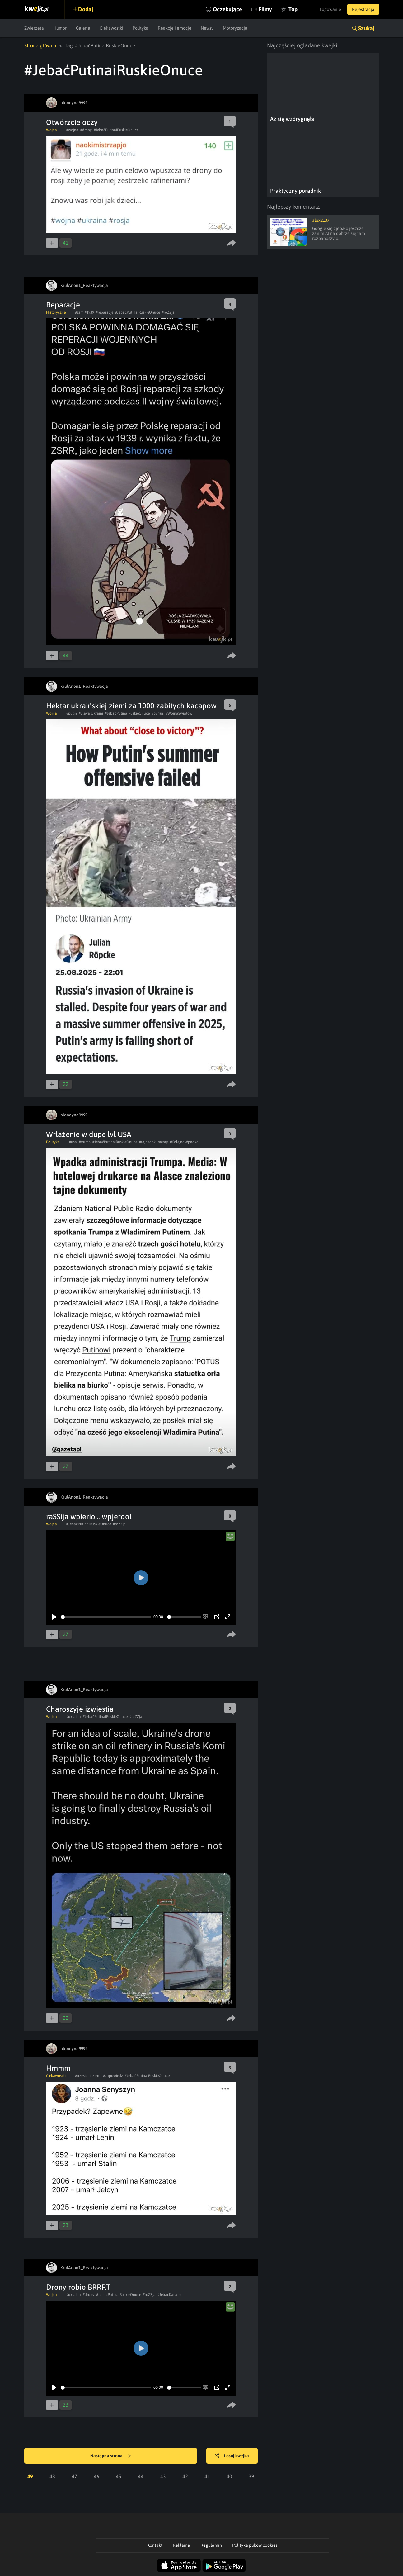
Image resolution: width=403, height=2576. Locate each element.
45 (118, 2476)
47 (74, 2476)
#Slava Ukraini (91, 713)
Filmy (265, 9)
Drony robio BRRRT (78, 2287)
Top (293, 9)
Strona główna (40, 45)
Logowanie (330, 9)
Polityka (140, 28)
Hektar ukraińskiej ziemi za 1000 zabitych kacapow (131, 705)
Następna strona (110, 2456)
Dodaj (85, 9)
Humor (60, 28)
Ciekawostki (111, 28)
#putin (71, 713)
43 (163, 2476)
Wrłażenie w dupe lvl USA (88, 1134)
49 (30, 2476)
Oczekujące (227, 9)
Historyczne (56, 312)
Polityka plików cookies (255, 2545)
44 (140, 2476)
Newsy (207, 28)
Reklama (181, 2545)
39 (251, 2476)
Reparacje (63, 305)
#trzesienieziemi (88, 2076)
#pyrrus (158, 713)
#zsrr (79, 312)
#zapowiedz (113, 2076)
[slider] (106, 1617)
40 (229, 2476)
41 (207, 2476)
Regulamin (211, 2545)
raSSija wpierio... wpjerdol (89, 1516)
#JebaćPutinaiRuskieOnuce (116, 130)
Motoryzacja (235, 28)
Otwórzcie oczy (72, 122)
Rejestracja (363, 9)
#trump (85, 1142)
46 (96, 2476)
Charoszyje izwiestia (80, 1709)
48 (52, 2476)
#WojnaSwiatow (179, 713)
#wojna (72, 130)
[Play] (54, 1617)
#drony (86, 130)
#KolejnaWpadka (184, 1142)
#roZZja (168, 312)
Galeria (83, 28)
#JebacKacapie (169, 2295)
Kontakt (154, 2545)
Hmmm (58, 2068)
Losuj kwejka (232, 2456)
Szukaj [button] (366, 28)
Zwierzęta (34, 28)
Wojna (51, 130)
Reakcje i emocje (174, 28)
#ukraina (73, 1716)
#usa (73, 1142)
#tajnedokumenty (153, 1142)
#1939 (89, 312)
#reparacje (104, 312)
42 (185, 2476)
